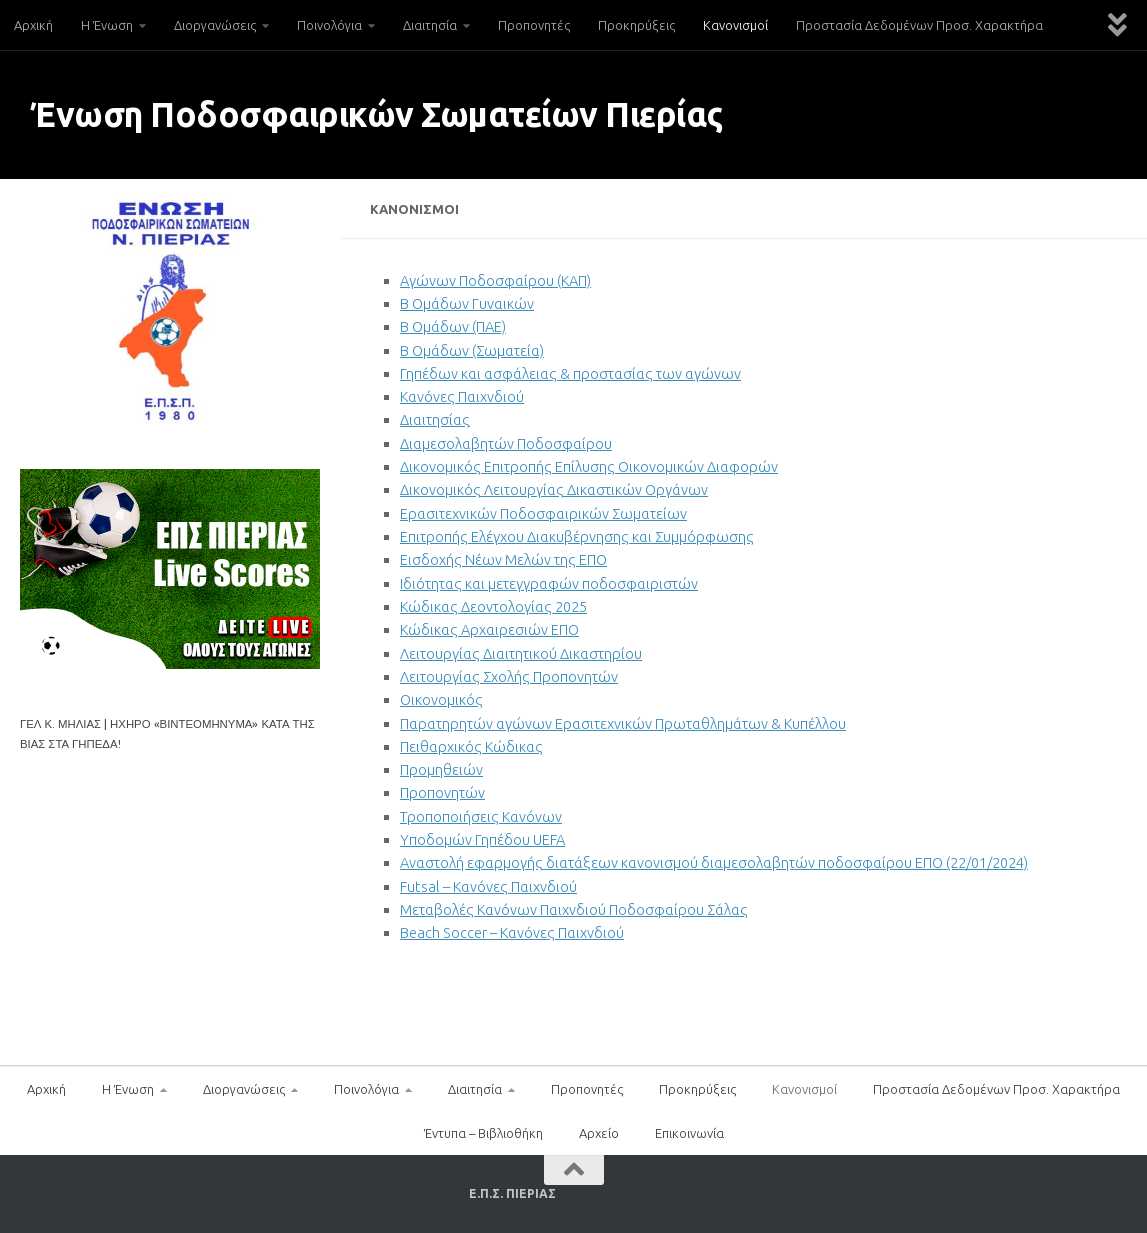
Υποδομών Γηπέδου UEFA (482, 839)
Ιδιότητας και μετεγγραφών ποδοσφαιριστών (549, 583)
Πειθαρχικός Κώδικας (471, 746)
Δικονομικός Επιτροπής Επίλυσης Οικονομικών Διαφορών (589, 466)
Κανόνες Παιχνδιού (462, 396)
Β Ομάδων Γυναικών (467, 303)
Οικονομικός (441, 699)
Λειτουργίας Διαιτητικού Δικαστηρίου (521, 653)
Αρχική (33, 25)
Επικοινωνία (689, 1133)
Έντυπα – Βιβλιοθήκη (483, 1133)
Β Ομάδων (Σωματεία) (472, 350)
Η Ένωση (107, 25)
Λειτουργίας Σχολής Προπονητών (509, 676)
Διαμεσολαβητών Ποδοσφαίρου (506, 443)
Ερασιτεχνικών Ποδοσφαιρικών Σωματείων (543, 513)
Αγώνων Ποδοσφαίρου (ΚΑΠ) (495, 280)
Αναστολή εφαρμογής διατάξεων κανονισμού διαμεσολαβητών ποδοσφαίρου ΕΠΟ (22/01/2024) (714, 862)
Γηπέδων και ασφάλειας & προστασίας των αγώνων (570, 373)
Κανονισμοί (735, 25)
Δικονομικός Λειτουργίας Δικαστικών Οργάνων (554, 489)
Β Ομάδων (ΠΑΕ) (453, 326)
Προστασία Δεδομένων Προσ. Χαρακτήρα (919, 25)
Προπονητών (442, 792)
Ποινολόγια (329, 25)
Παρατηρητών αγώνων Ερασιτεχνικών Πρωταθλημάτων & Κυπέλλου (623, 723)
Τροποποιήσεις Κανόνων (481, 816)
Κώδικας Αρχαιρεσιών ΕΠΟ (489, 629)
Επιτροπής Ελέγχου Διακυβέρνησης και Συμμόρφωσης (577, 536)
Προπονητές (534, 25)
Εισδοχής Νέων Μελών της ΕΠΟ (503, 559)
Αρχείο (599, 1133)
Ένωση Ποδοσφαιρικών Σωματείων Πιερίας (376, 114)
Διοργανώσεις (215, 25)
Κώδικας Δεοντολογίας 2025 (493, 606)
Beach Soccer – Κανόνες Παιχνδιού (512, 932)
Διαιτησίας (435, 419)
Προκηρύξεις (636, 25)
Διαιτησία (430, 25)
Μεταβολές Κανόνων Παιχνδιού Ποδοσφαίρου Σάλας (574, 909)
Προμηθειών (441, 769)
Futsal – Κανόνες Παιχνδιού (488, 886)
